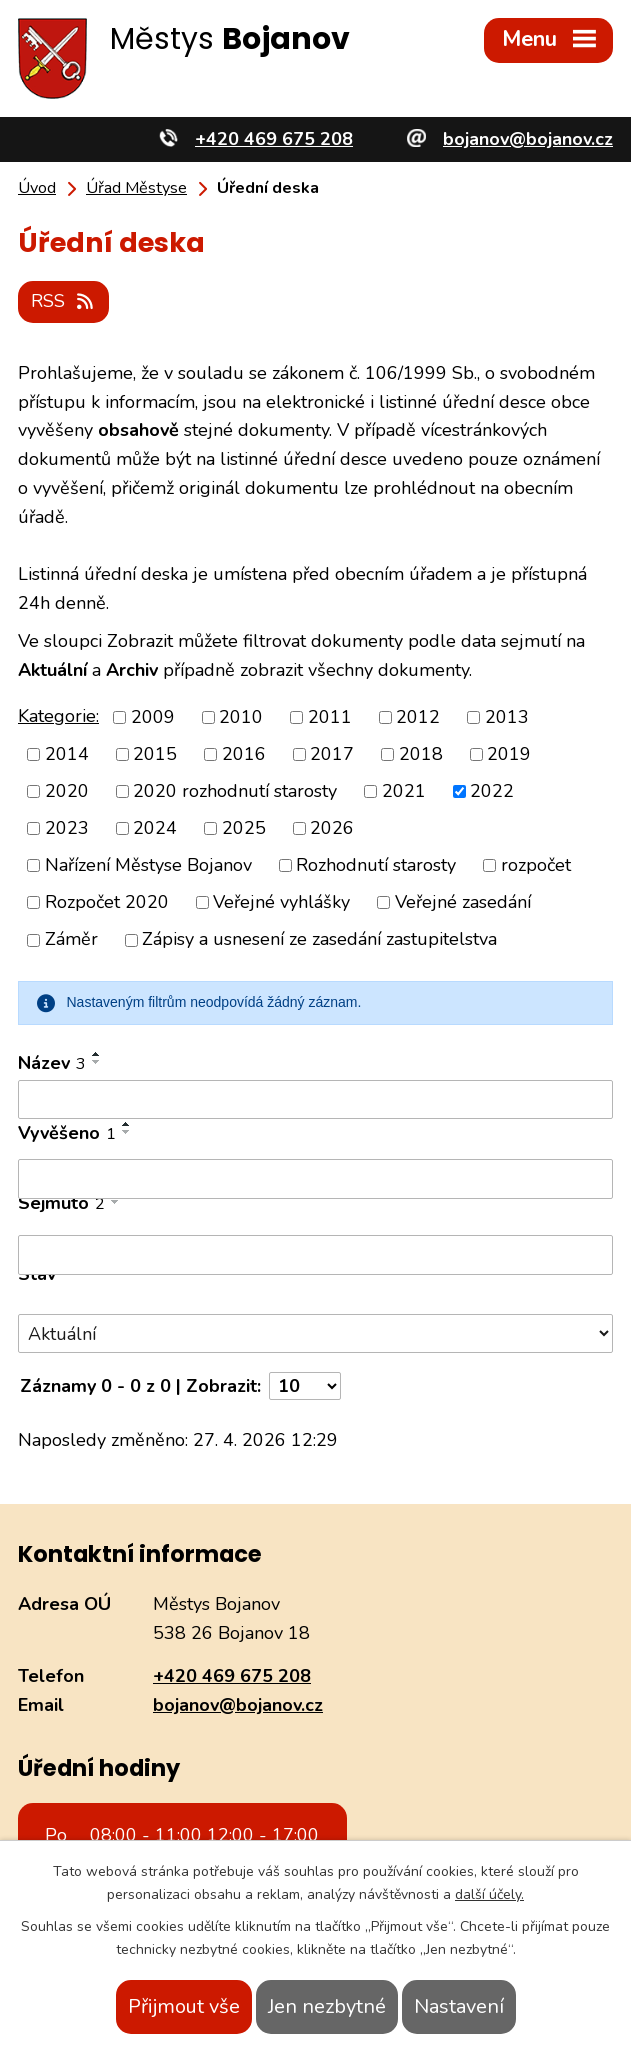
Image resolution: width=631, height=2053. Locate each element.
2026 (332, 828)
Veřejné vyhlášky (281, 902)
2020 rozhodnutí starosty (235, 791)
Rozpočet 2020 (107, 902)
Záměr (71, 940)
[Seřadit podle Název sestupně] (97, 1062)
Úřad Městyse (136, 188)
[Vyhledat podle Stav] (315, 1333)
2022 (492, 791)
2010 (241, 717)
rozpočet (536, 865)
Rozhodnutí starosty (376, 865)
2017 (332, 754)
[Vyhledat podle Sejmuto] (315, 1255)
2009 (153, 717)
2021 (404, 791)
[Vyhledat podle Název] (315, 1100)
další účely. (489, 1894)
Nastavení (459, 2006)
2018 (421, 754)
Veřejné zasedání (463, 902)
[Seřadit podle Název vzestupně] (97, 1054)
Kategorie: (58, 716)
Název (52, 1063)
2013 (507, 717)
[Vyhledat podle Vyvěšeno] (315, 1179)
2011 (330, 717)
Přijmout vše (184, 2006)
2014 (67, 754)
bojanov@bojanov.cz (238, 1705)
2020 (67, 791)
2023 (67, 828)
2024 (155, 828)
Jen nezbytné (327, 2006)
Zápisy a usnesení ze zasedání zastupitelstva (319, 940)
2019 (509, 754)
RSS (64, 301)
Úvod (37, 188)
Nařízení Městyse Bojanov (148, 865)
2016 (244, 754)
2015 (155, 754)
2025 (244, 828)
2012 (418, 717)
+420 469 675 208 (232, 1676)
